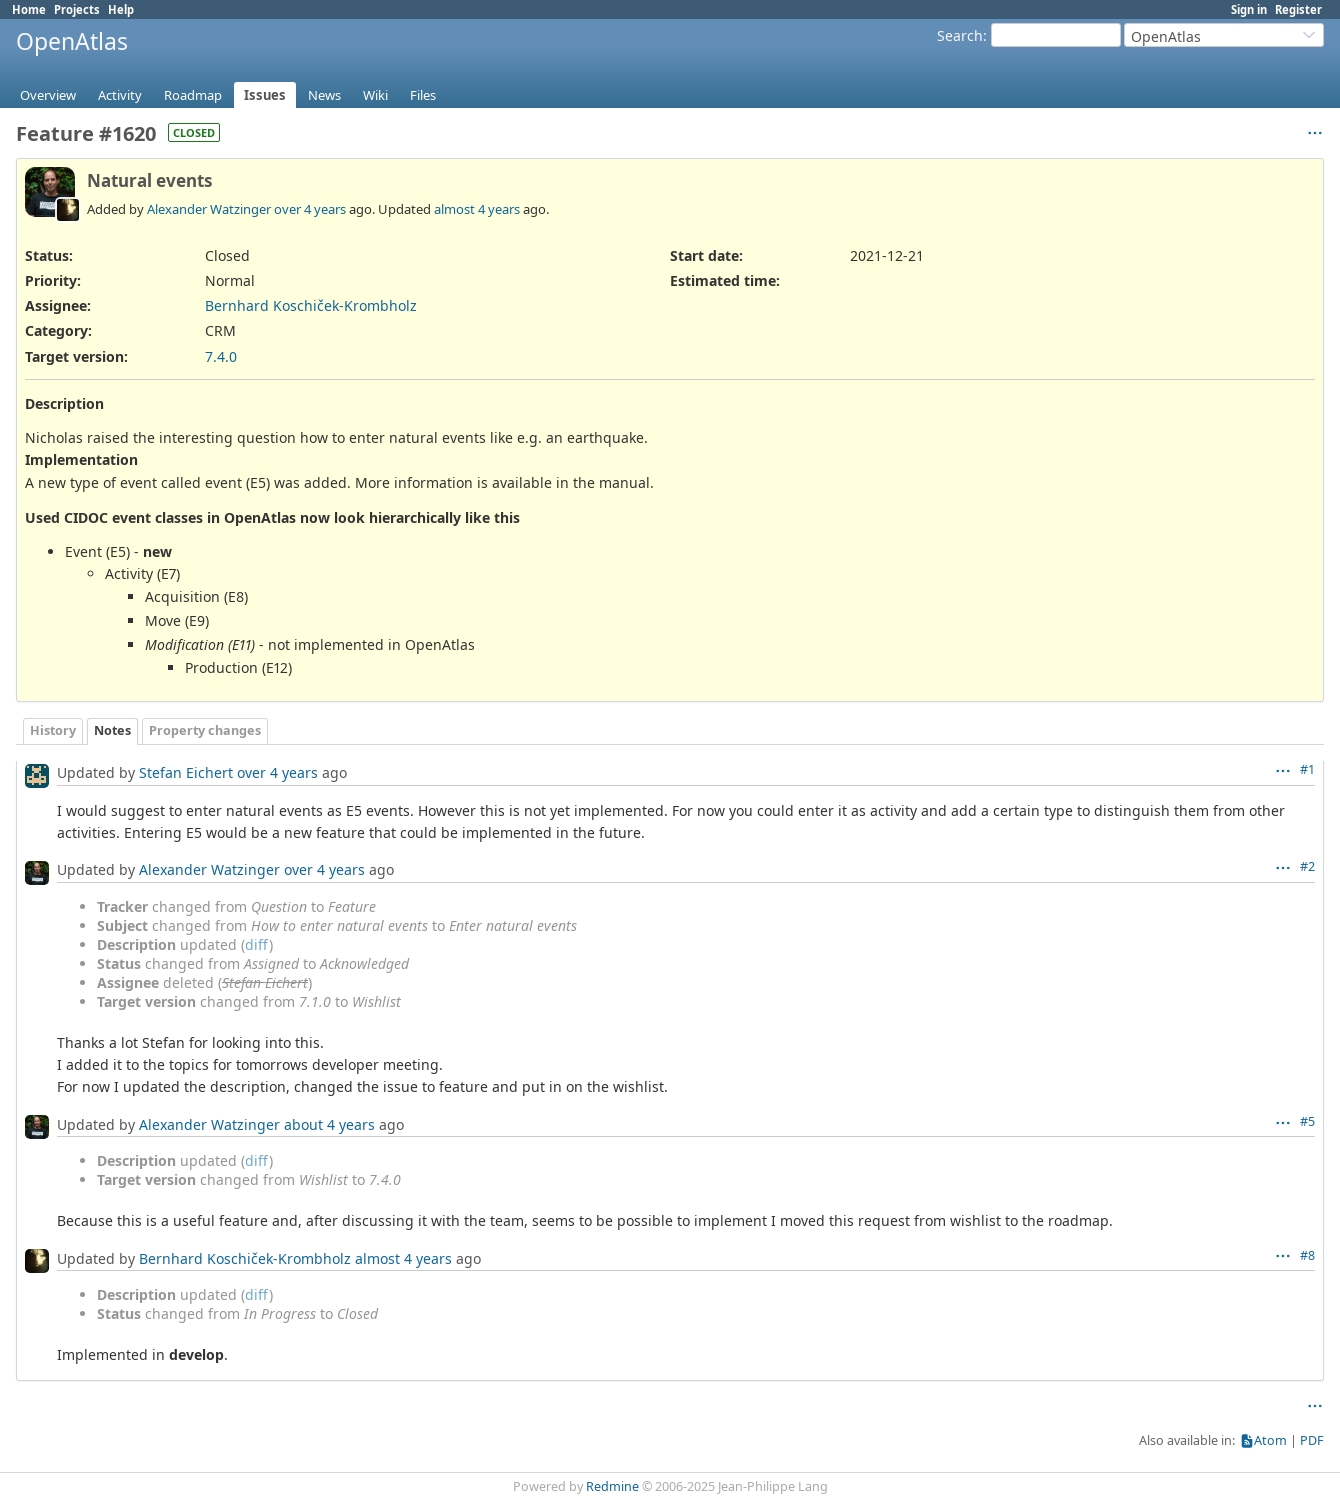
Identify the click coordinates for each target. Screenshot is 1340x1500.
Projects (77, 9)
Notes (112, 730)
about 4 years (329, 1124)
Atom (1270, 1440)
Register (1298, 9)
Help (121, 9)
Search (960, 35)
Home (29, 9)
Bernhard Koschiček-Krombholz (311, 305)
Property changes (205, 730)
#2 (1307, 866)
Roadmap (193, 95)
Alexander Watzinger (209, 209)
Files (423, 95)
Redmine (612, 1486)
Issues (265, 95)
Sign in (1249, 9)
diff (257, 944)
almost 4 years (477, 209)
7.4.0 (221, 356)
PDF (1312, 1440)
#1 (1307, 769)
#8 (1307, 1255)
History (53, 730)
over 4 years (310, 209)
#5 (1307, 1121)
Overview (48, 95)
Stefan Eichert (186, 772)
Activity (120, 95)
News (324, 95)
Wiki (375, 95)
